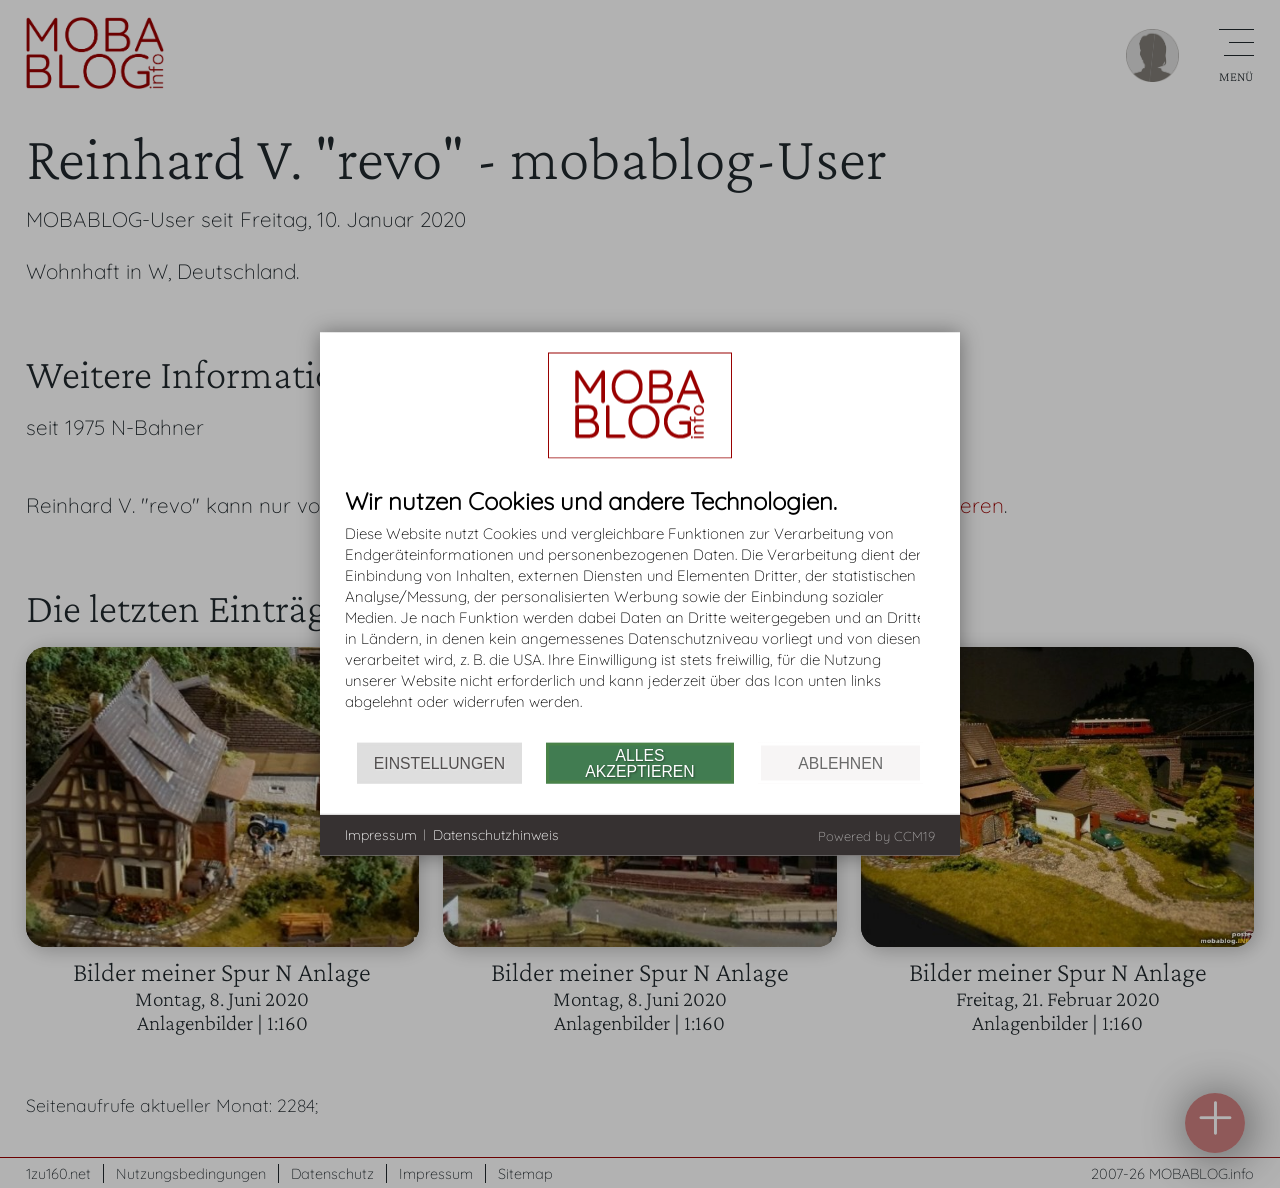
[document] (640, 615)
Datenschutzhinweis (496, 834)
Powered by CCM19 (876, 836)
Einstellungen (439, 762)
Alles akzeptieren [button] (639, 762)
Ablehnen (840, 762)
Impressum (381, 834)
